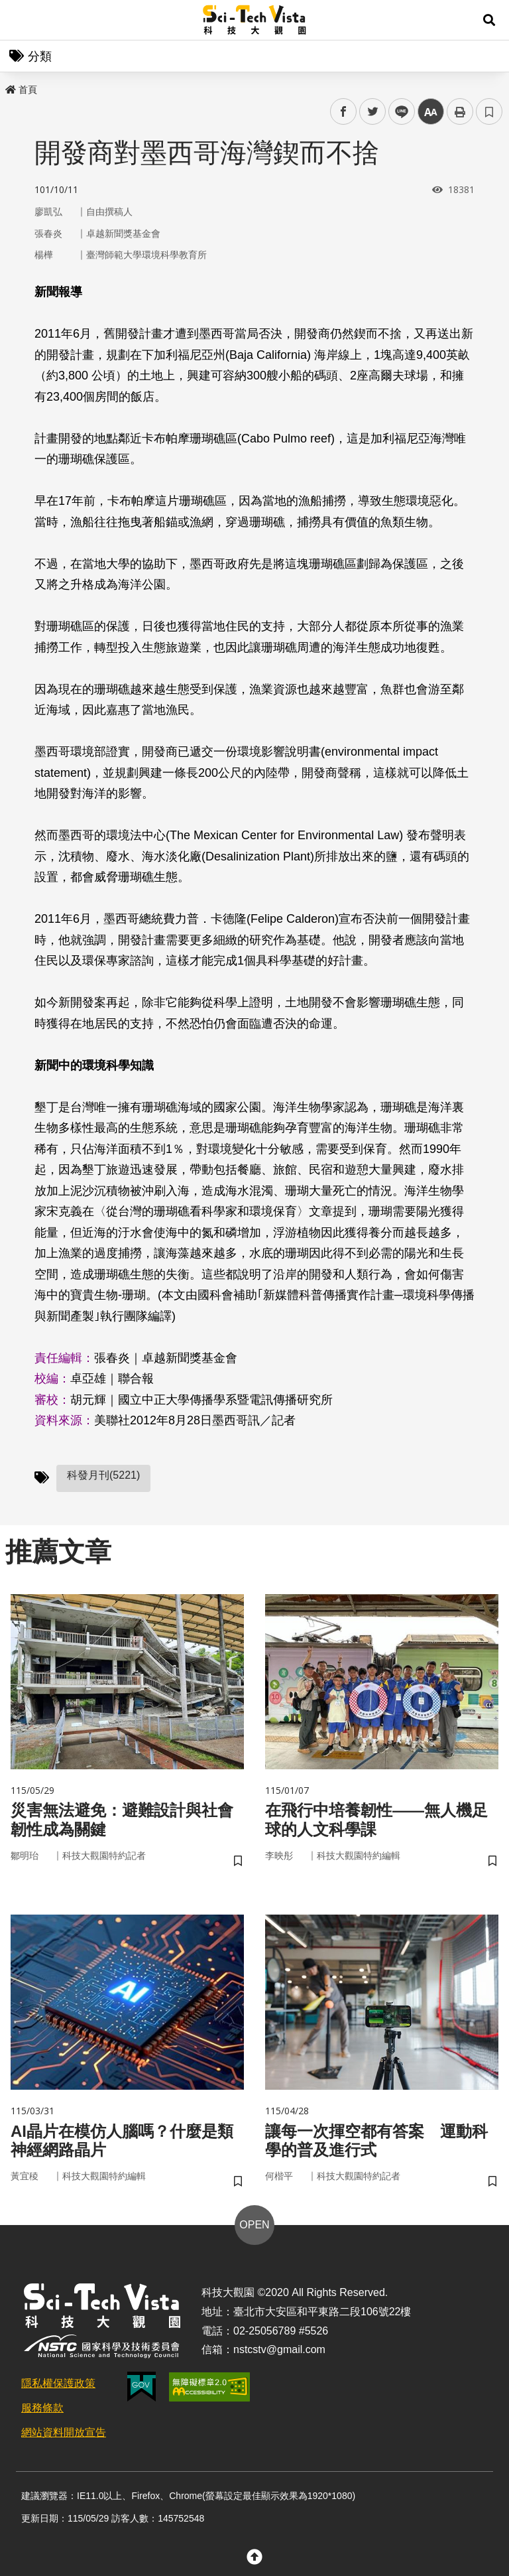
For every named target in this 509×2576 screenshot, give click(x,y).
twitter (373, 111)
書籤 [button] (489, 111)
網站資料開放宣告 (63, 2432)
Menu (20, 20)
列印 (460, 111)
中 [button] (430, 111)
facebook (344, 111)
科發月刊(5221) (103, 1475)
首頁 (21, 89)
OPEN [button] (254, 2224)
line (397, 111)
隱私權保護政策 (58, 2383)
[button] (489, 20)
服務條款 (42, 2407)
